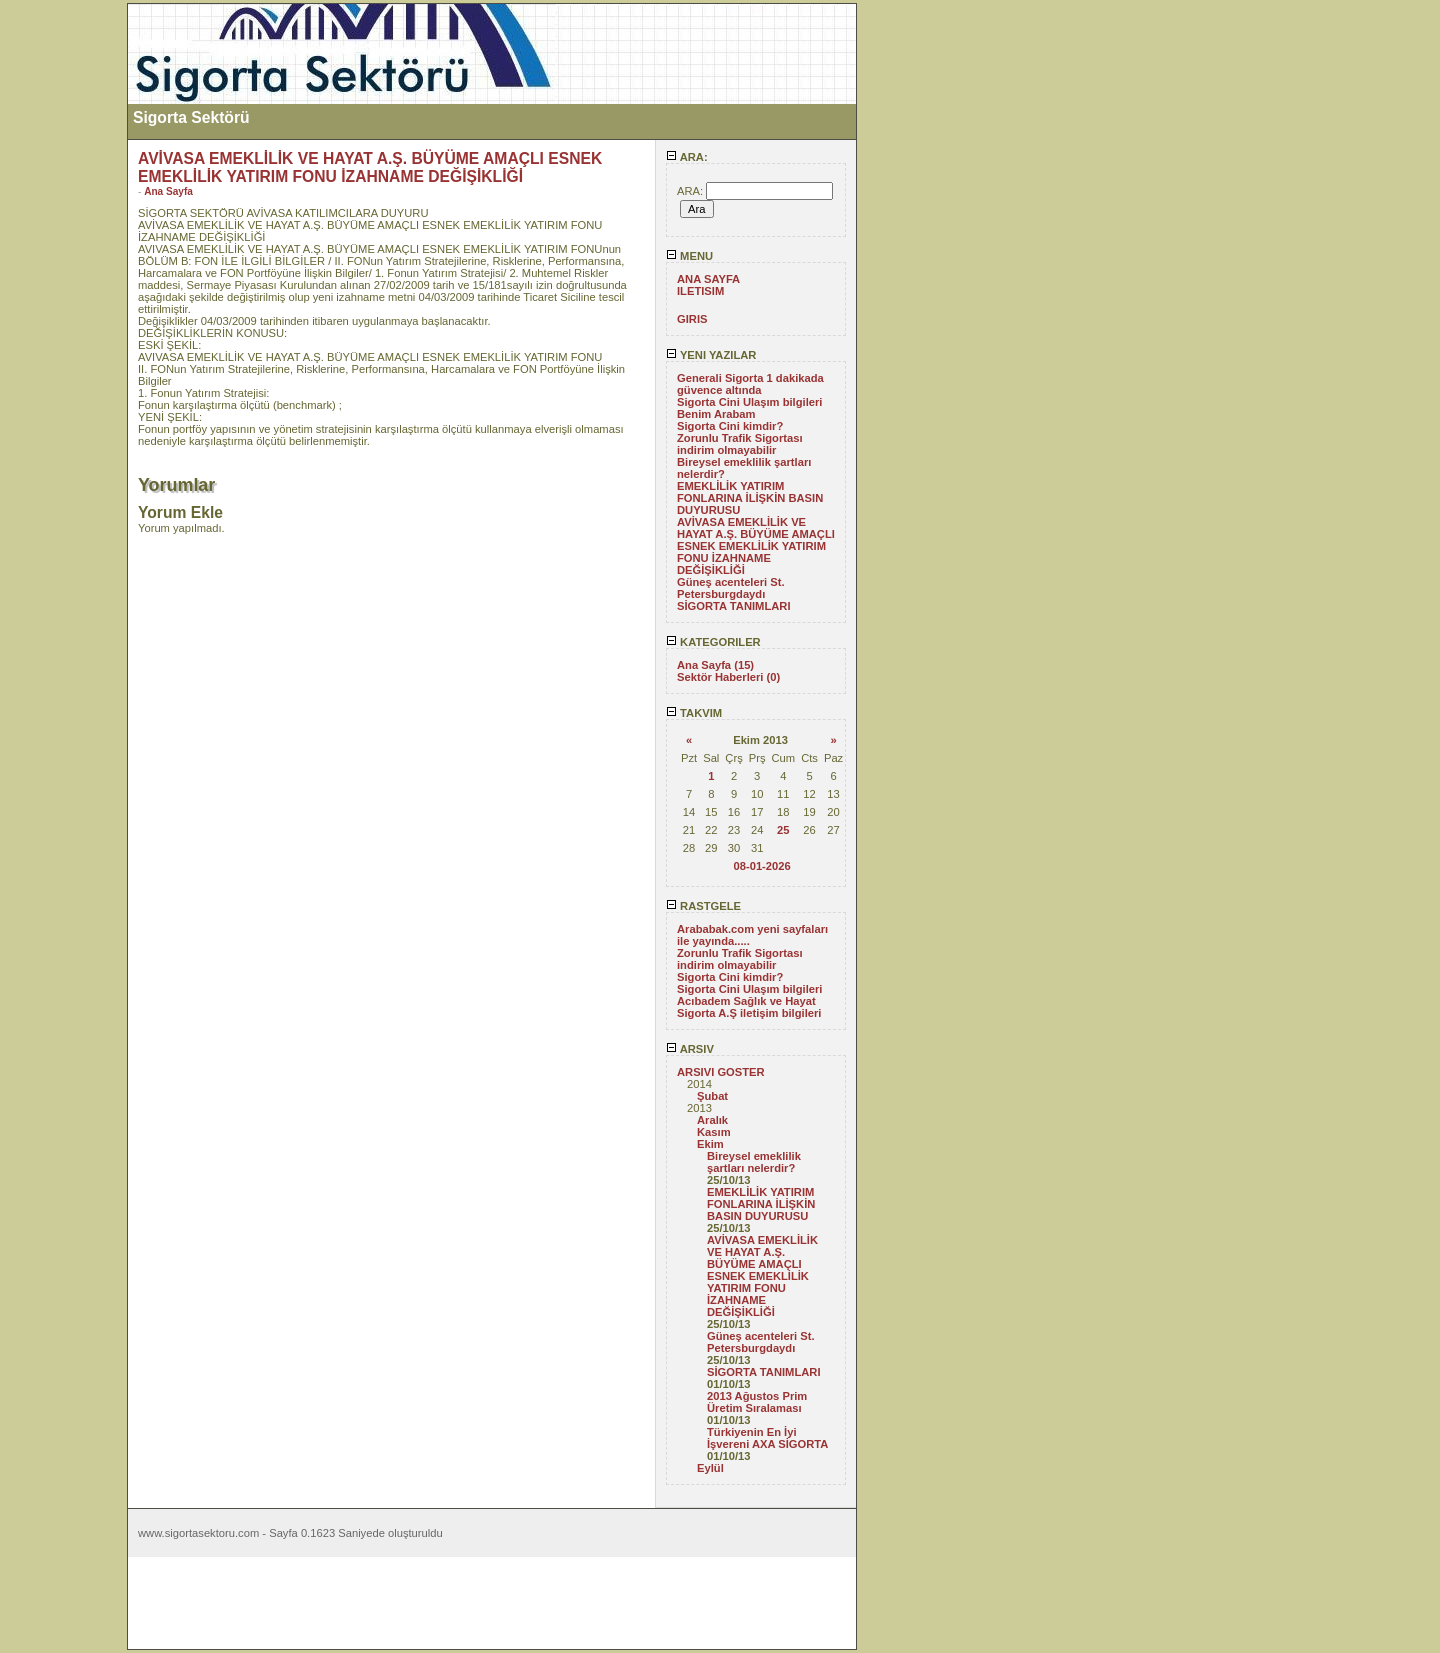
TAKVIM (694, 713)
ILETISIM (700, 291)
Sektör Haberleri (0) (728, 677)
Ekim (710, 1144)
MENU (689, 256)
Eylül (710, 1468)
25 (783, 830)
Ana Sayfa (168, 191)
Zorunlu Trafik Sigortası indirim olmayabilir (740, 444)
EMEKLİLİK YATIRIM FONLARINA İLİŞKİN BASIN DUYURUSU (750, 498)
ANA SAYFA (708, 279)
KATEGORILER (713, 642)
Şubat (712, 1096)
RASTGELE (703, 906)
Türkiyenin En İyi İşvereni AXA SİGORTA (767, 1438)
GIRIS (692, 319)
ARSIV (690, 1049)
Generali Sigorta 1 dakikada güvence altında (750, 384)
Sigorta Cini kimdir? (730, 426)
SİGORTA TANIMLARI (734, 606)
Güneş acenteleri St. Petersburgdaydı (731, 588)
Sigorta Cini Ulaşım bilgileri (749, 402)
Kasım (714, 1132)
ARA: (687, 157)
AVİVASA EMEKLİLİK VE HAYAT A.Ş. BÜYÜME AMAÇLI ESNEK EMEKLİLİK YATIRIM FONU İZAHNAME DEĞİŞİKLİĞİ (756, 546)
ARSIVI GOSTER (721, 1072)
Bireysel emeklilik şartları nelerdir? (754, 1162)
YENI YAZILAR (711, 355)
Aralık (712, 1120)
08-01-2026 (761, 866)
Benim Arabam (716, 414)
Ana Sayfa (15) (715, 665)
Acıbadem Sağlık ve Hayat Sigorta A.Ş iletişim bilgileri (749, 1007)
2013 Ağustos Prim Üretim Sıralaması (757, 1402)
